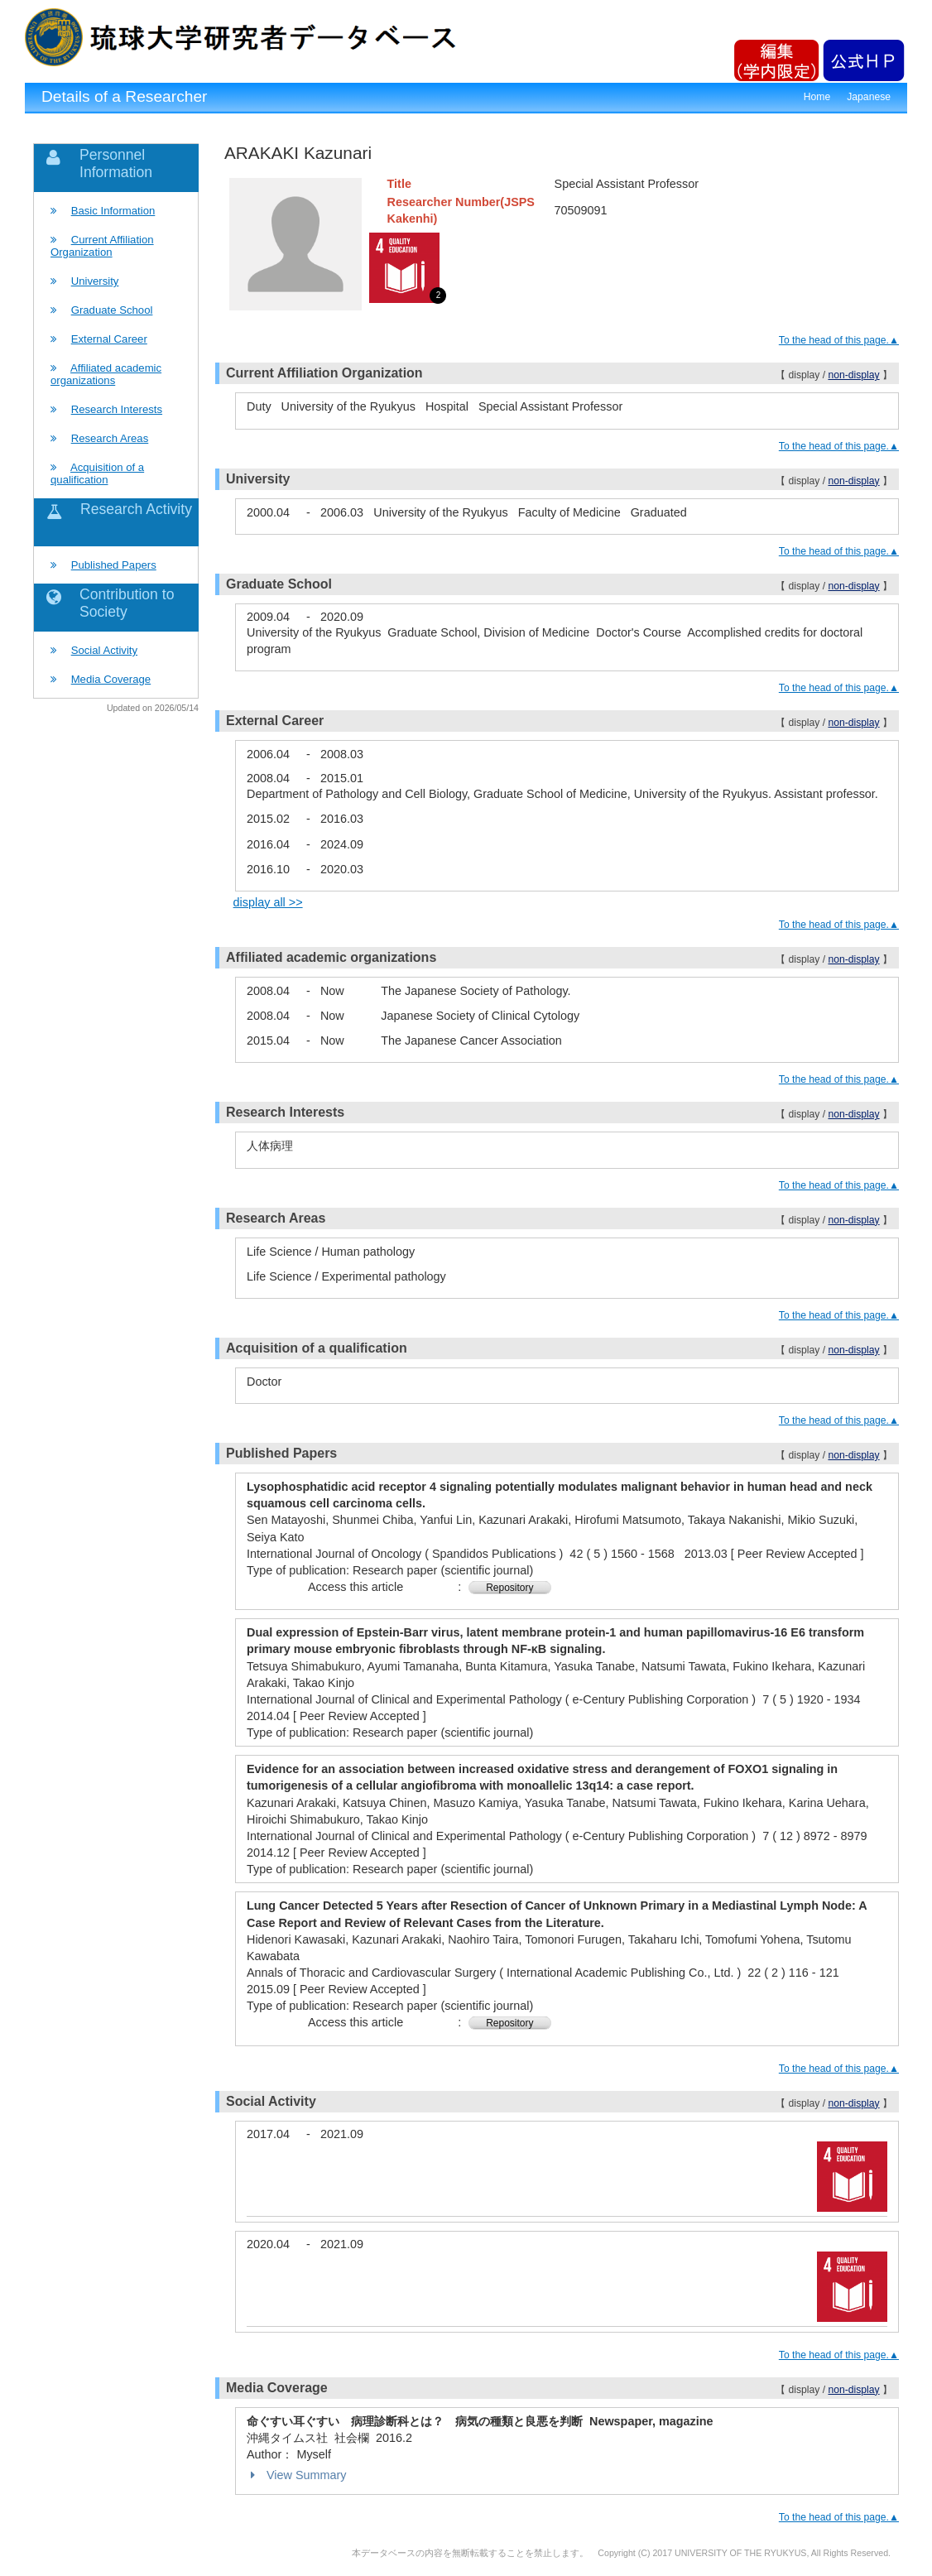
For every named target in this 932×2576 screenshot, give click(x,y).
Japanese (869, 97)
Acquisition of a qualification (97, 473)
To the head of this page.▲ (839, 340)
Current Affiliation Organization (102, 245)
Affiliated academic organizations (105, 374)
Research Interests (116, 409)
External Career (109, 339)
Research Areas (110, 438)
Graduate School (112, 310)
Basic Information (113, 210)
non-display (853, 375)
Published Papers (113, 565)
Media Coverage (111, 679)
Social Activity (104, 650)
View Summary (297, 2475)
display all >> (268, 902)
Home (817, 97)
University (95, 281)
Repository (509, 1587)
